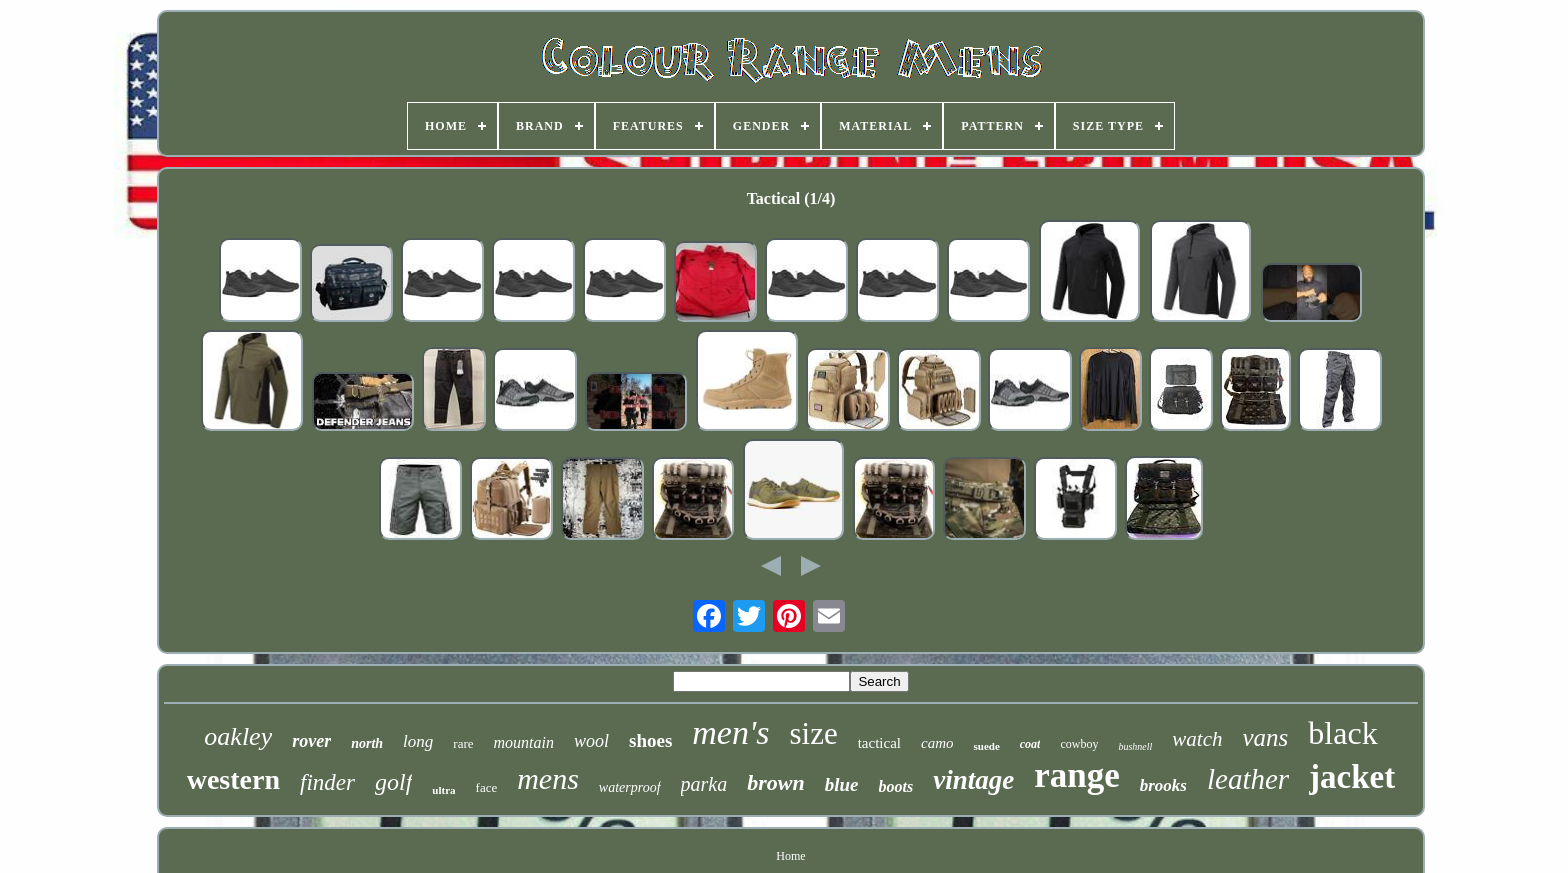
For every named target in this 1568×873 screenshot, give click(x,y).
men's (730, 732)
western (233, 779)
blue (842, 784)
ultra (443, 790)
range (1077, 775)
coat (1030, 744)
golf (393, 782)
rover (311, 741)
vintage (973, 780)
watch (1197, 739)
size (813, 733)
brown (775, 782)
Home (790, 856)
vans (1266, 737)
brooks (1163, 785)
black (1342, 733)
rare (463, 743)
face (487, 787)
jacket (1352, 777)
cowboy (1079, 744)
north (367, 743)
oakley (238, 736)
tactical (879, 743)
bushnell (1135, 746)
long (418, 741)
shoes (650, 740)
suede (986, 746)
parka (704, 784)
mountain (524, 742)
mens (548, 778)
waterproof (630, 787)
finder (327, 782)
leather (1248, 779)
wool (591, 741)
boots (896, 786)
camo (937, 743)
